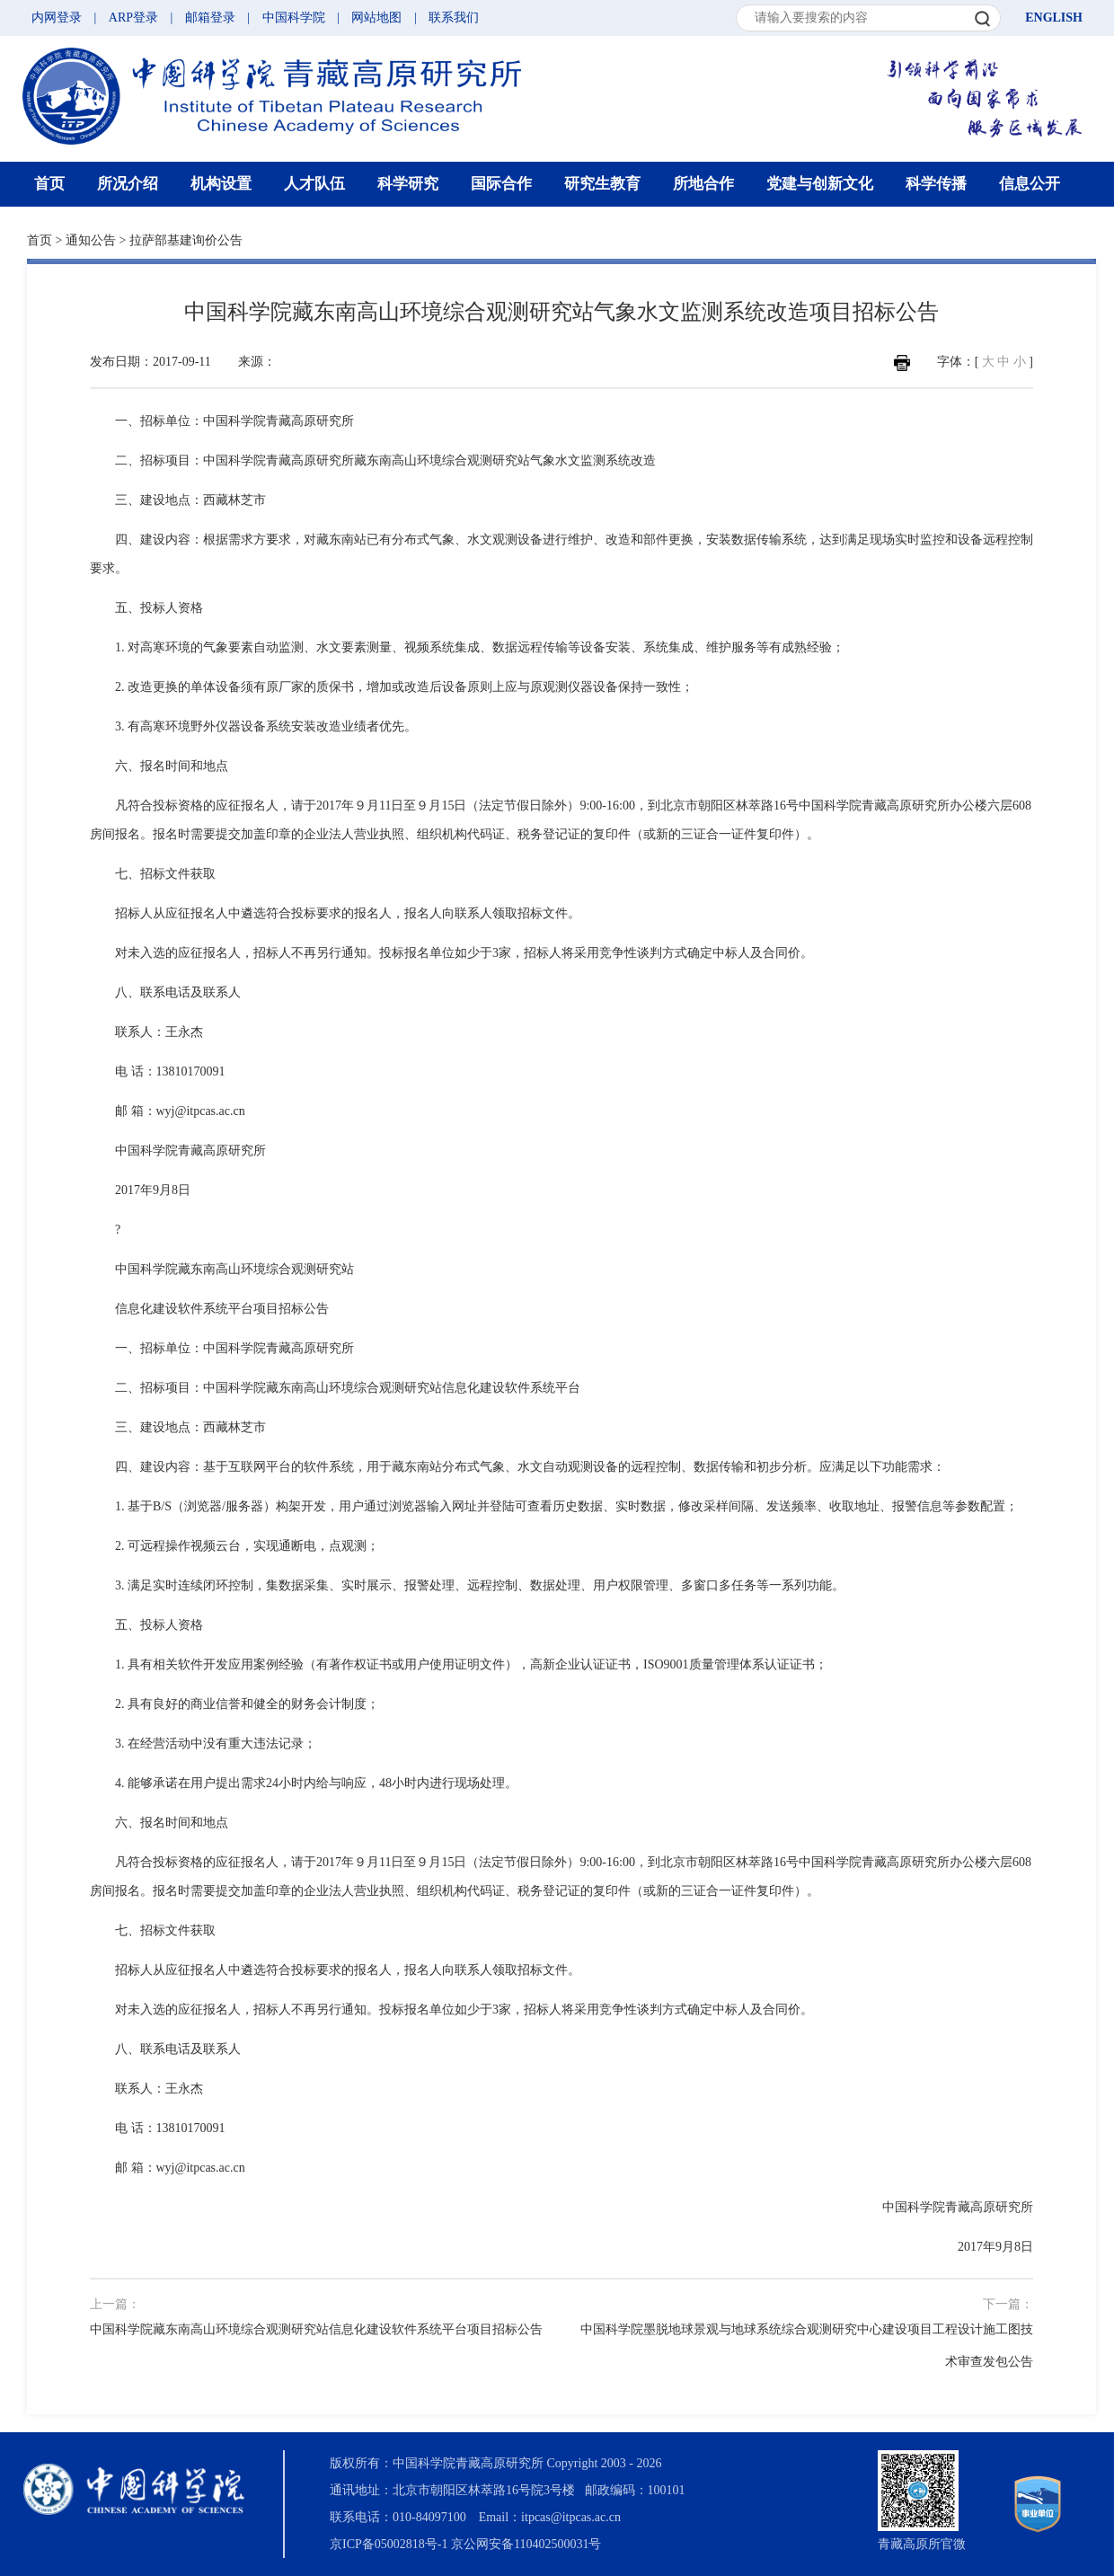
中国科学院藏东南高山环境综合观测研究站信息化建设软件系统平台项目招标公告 (316, 2329)
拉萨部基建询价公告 (186, 240)
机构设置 (221, 183)
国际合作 (501, 183)
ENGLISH (1054, 17)
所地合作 (703, 183)
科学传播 (936, 183)
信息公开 (1029, 183)
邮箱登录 (210, 17)
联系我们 (454, 17)
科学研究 (407, 183)
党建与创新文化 (819, 183)
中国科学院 (293, 17)
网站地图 (376, 17)
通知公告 (91, 240)
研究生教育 (602, 183)
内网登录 (56, 17)
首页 (49, 183)
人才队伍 (314, 183)
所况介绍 (127, 183)
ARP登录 (133, 17)
